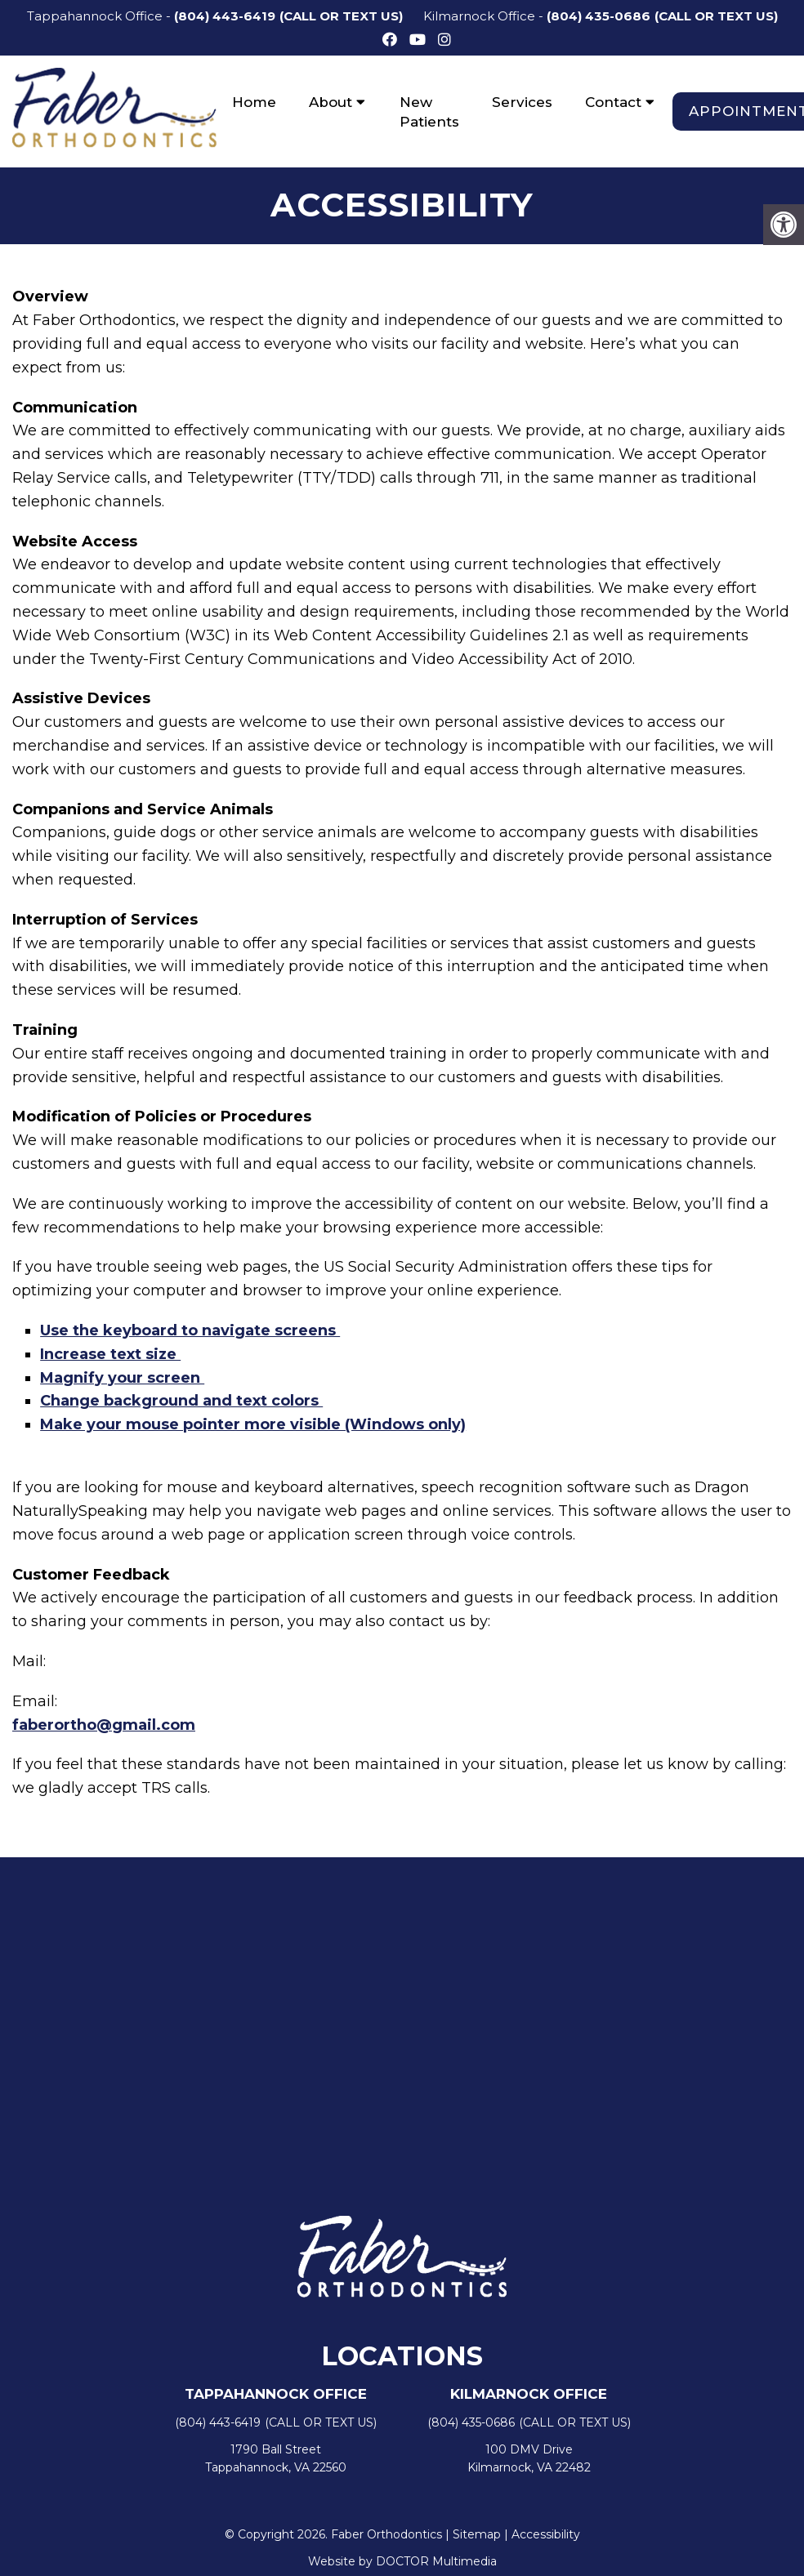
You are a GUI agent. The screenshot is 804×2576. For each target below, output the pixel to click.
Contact (613, 102)
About (330, 102)
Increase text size (110, 1355)
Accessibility (545, 2536)
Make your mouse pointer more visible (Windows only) (253, 1426)
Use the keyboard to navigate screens (190, 1331)
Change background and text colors (181, 1402)
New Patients (429, 112)
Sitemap (477, 2536)
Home (254, 102)
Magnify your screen (122, 1379)
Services (522, 102)
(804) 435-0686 (598, 16)
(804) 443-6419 (224, 16)
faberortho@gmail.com (103, 1726)
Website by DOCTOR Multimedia (402, 2562)
